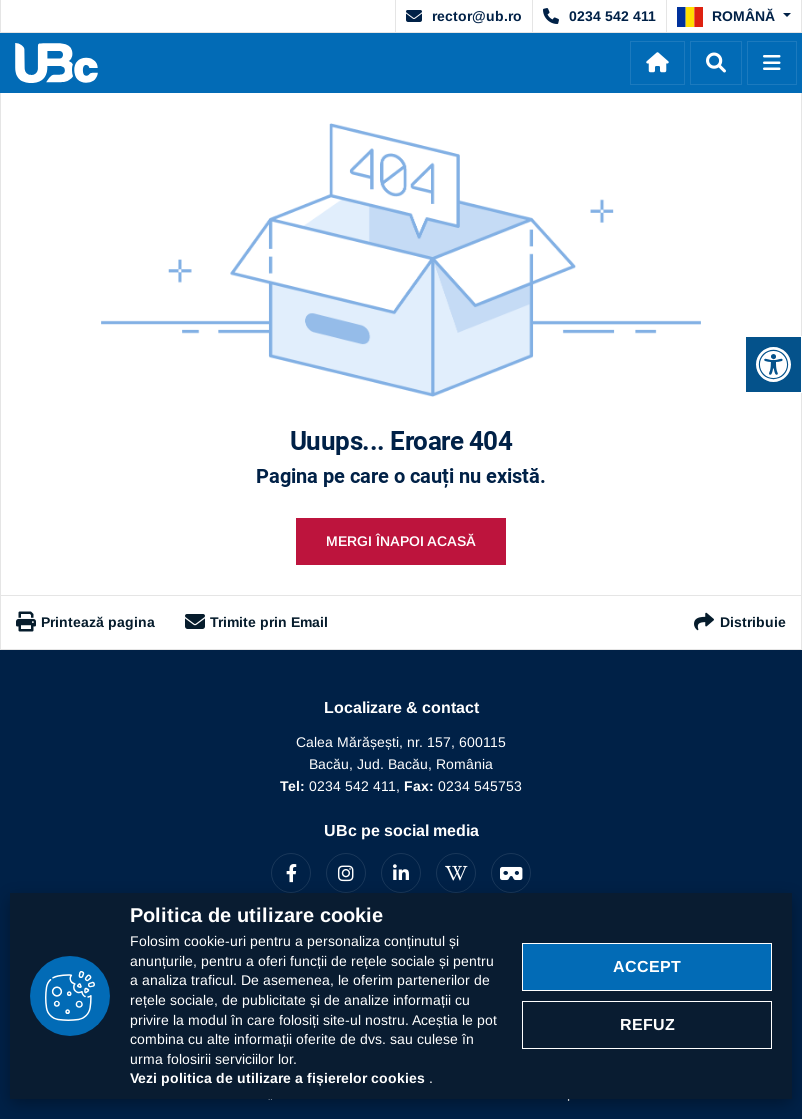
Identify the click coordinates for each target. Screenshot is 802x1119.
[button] (734, 17)
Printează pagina (85, 622)
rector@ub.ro (464, 16)
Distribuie (739, 622)
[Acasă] (657, 63)
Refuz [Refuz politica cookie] (647, 1024)
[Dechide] (716, 63)
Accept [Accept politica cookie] (647, 966)
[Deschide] (772, 63)
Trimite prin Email (256, 622)
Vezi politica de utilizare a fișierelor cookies (279, 1078)
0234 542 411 (599, 16)
